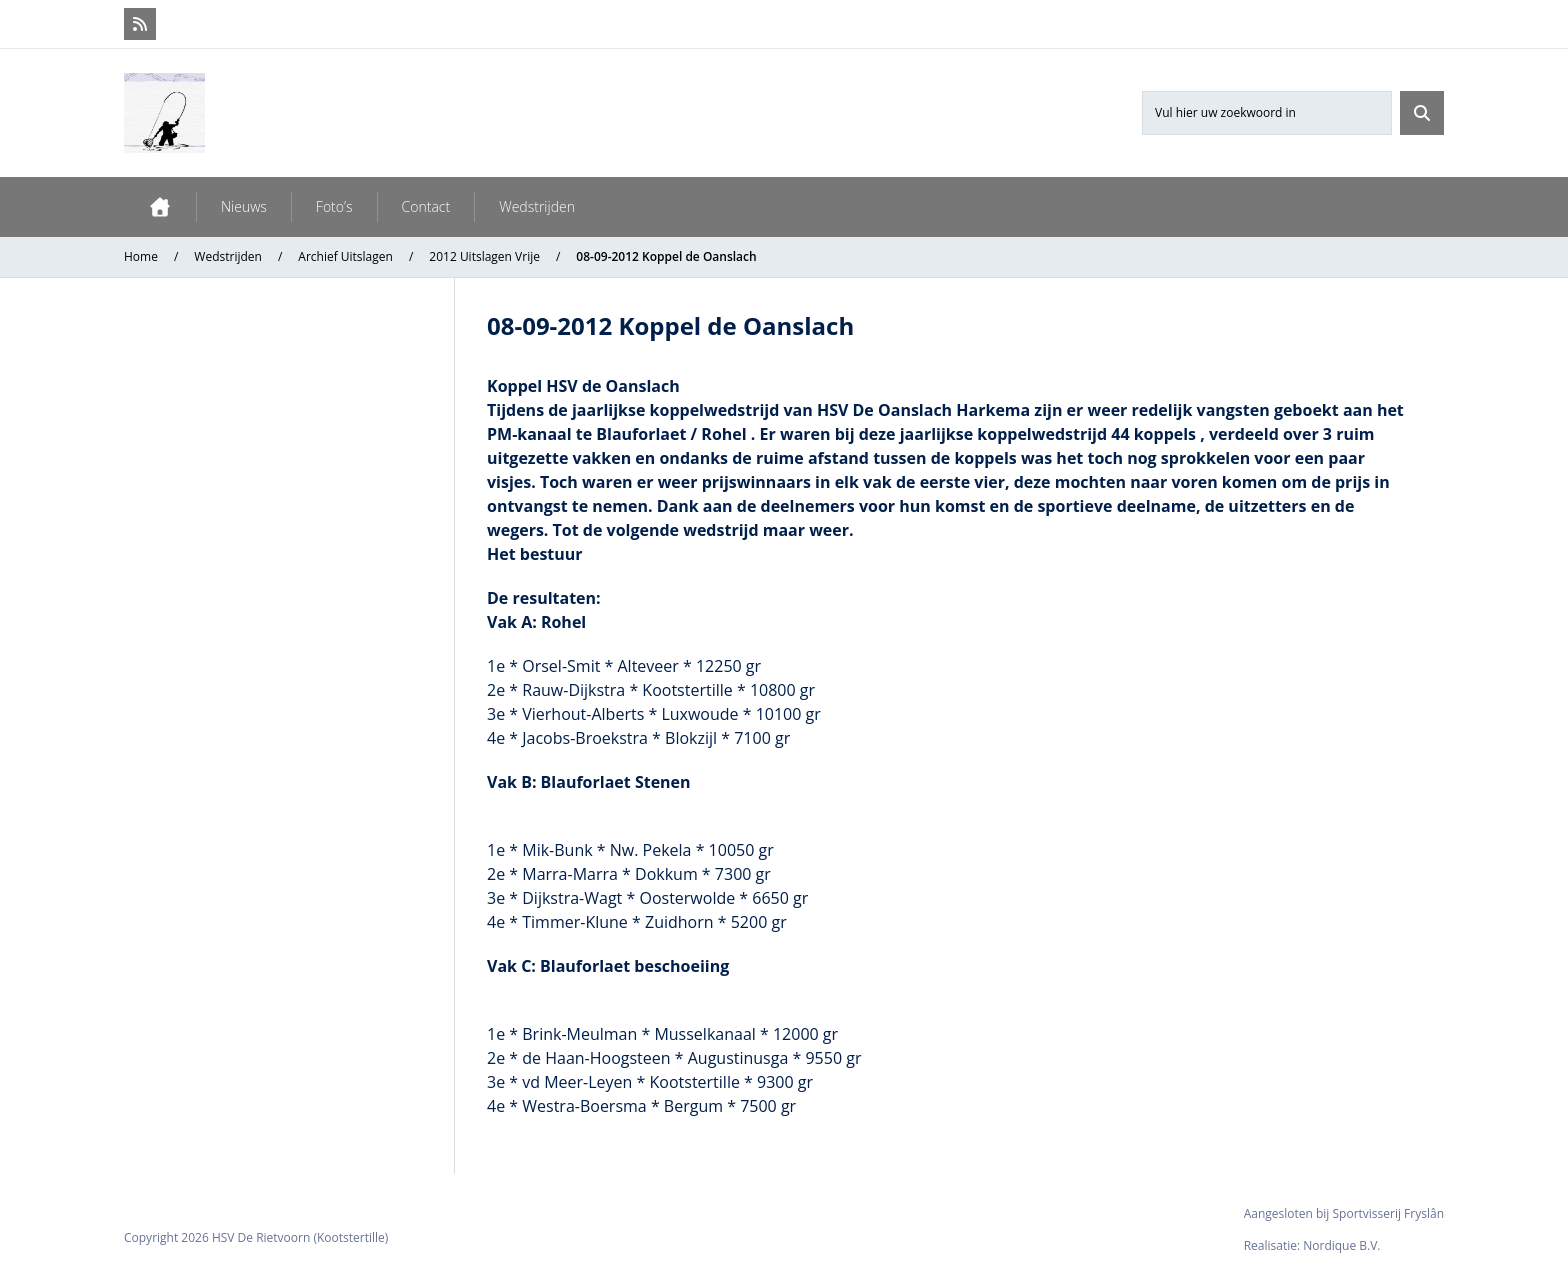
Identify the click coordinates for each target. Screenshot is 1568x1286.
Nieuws (244, 206)
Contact (426, 206)
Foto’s (334, 206)
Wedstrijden (537, 206)
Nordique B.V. (1341, 1245)
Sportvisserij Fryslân (1389, 1213)
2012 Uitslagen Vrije (484, 256)
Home (141, 256)
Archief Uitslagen (345, 256)
